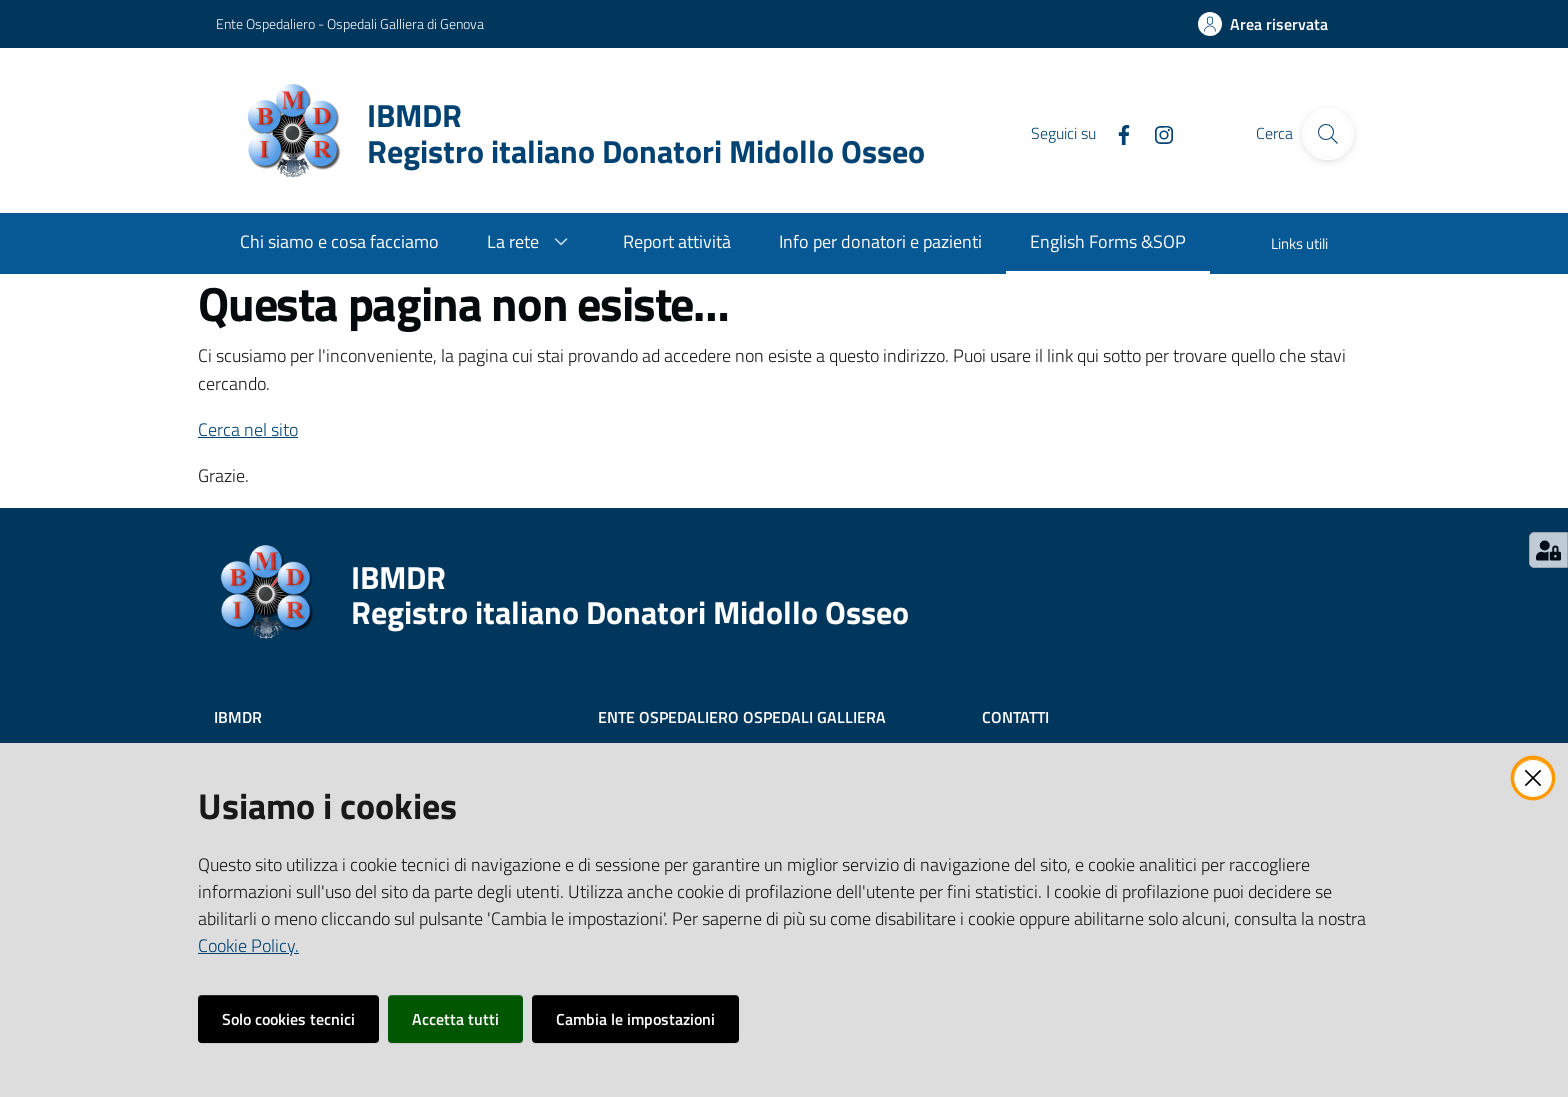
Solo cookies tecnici (288, 1019)
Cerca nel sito (248, 429)
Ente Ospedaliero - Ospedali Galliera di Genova (350, 23)
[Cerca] (1328, 134)
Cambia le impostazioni (635, 1019)
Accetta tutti (455, 1019)
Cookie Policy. (248, 945)
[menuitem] (339, 243)
